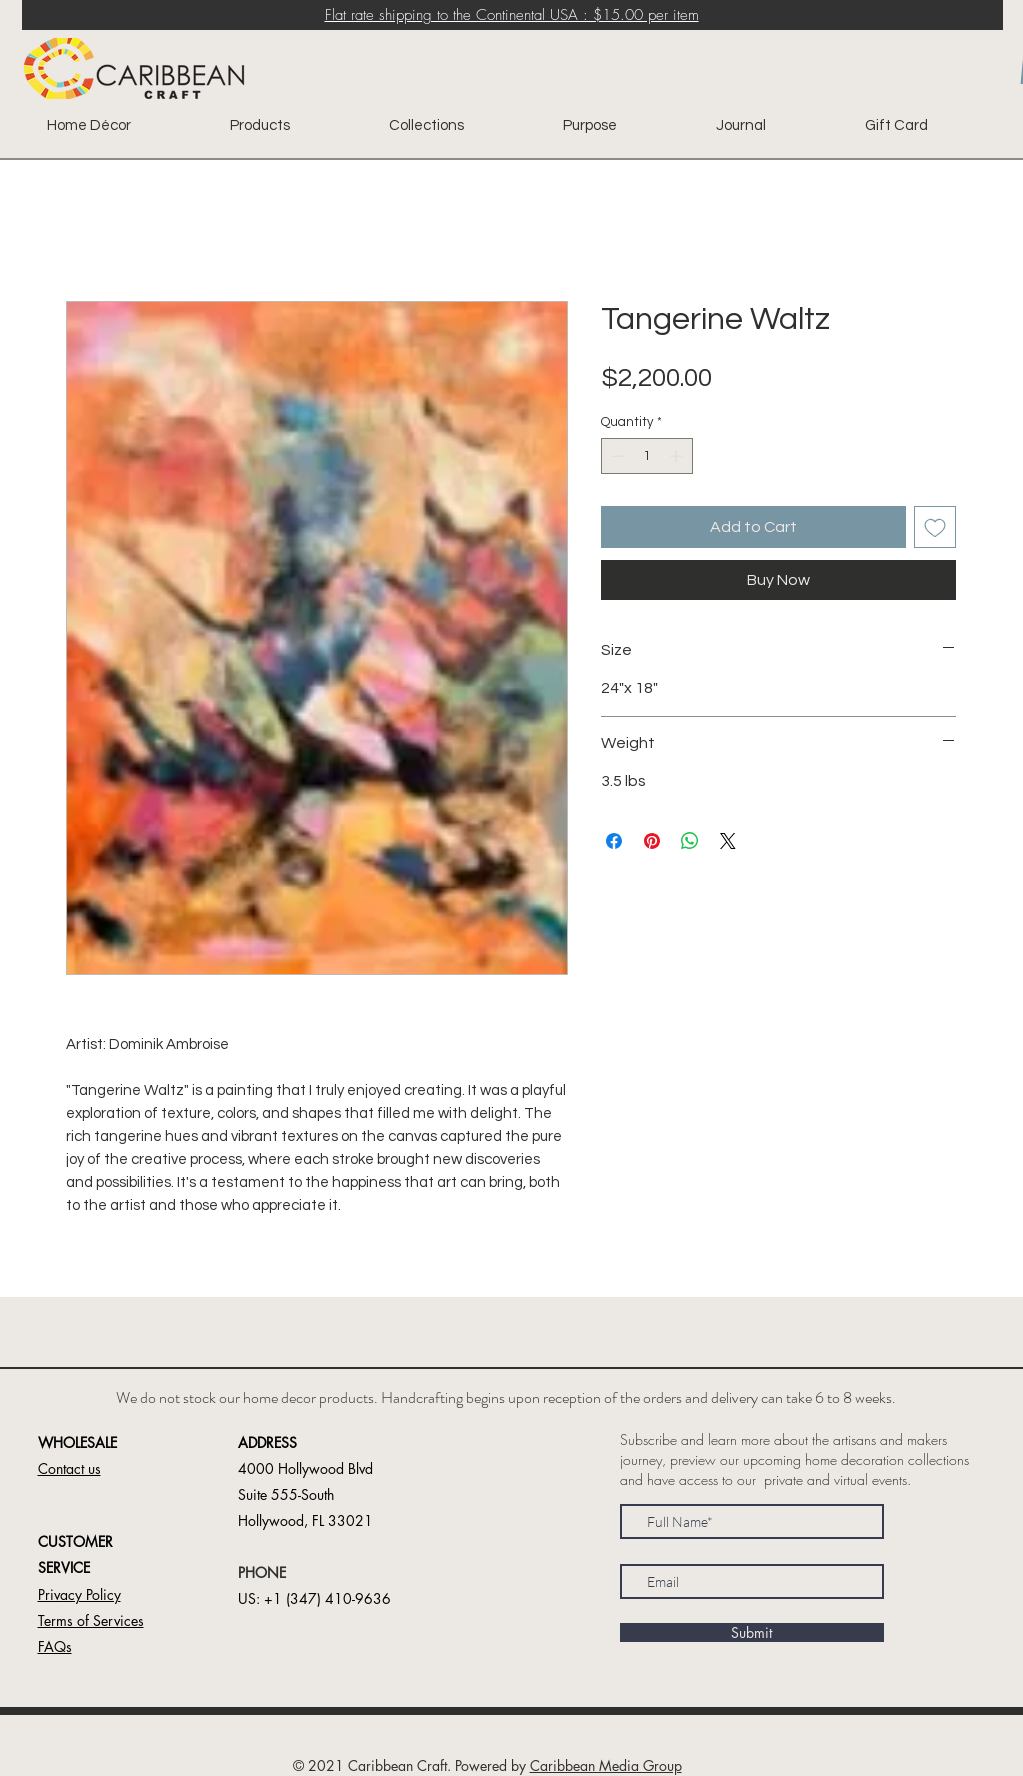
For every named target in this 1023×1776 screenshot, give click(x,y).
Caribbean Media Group (606, 1765)
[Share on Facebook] (614, 841)
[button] (69, 1469)
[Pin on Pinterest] (652, 841)
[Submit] (752, 1632)
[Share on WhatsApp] (690, 841)
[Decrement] (616, 456)
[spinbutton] (646, 456)
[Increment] (678, 456)
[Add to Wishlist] (935, 527)
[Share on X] (728, 841)
